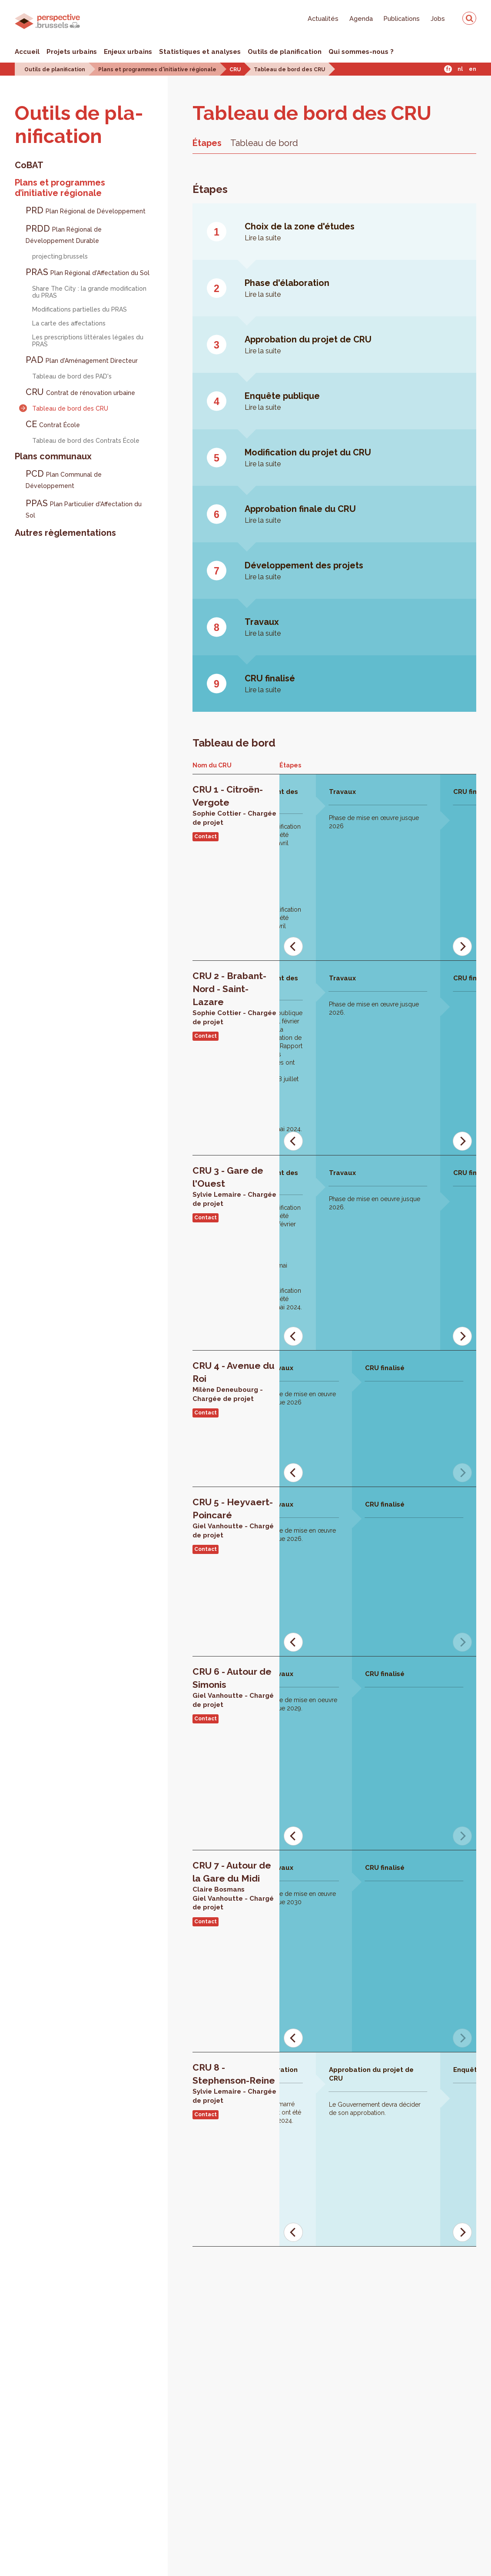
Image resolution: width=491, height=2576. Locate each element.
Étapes (207, 143)
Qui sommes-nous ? (361, 52)
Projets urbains (71, 52)
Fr (448, 69)
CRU (235, 69)
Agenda (361, 18)
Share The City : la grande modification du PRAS (89, 292)
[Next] (462, 946)
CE (53, 424)
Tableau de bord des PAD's (72, 376)
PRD (86, 210)
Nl (460, 69)
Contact (205, 836)
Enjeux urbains (128, 52)
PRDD (64, 233)
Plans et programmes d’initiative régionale (60, 187)
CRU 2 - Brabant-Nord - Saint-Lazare (229, 988)
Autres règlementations (65, 533)
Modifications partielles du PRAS (79, 309)
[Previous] (293, 946)
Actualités (323, 18)
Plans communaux (53, 456)
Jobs (438, 18)
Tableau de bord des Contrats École (85, 440)
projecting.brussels (60, 256)
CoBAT (29, 165)
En (472, 69)
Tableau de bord (264, 143)
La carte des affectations (69, 323)
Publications (402, 18)
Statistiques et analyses (200, 52)
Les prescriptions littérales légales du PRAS (87, 341)
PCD (64, 478)
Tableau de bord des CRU (289, 69)
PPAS (84, 508)
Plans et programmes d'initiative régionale (157, 69)
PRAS (87, 272)
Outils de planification (285, 52)
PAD (82, 360)
